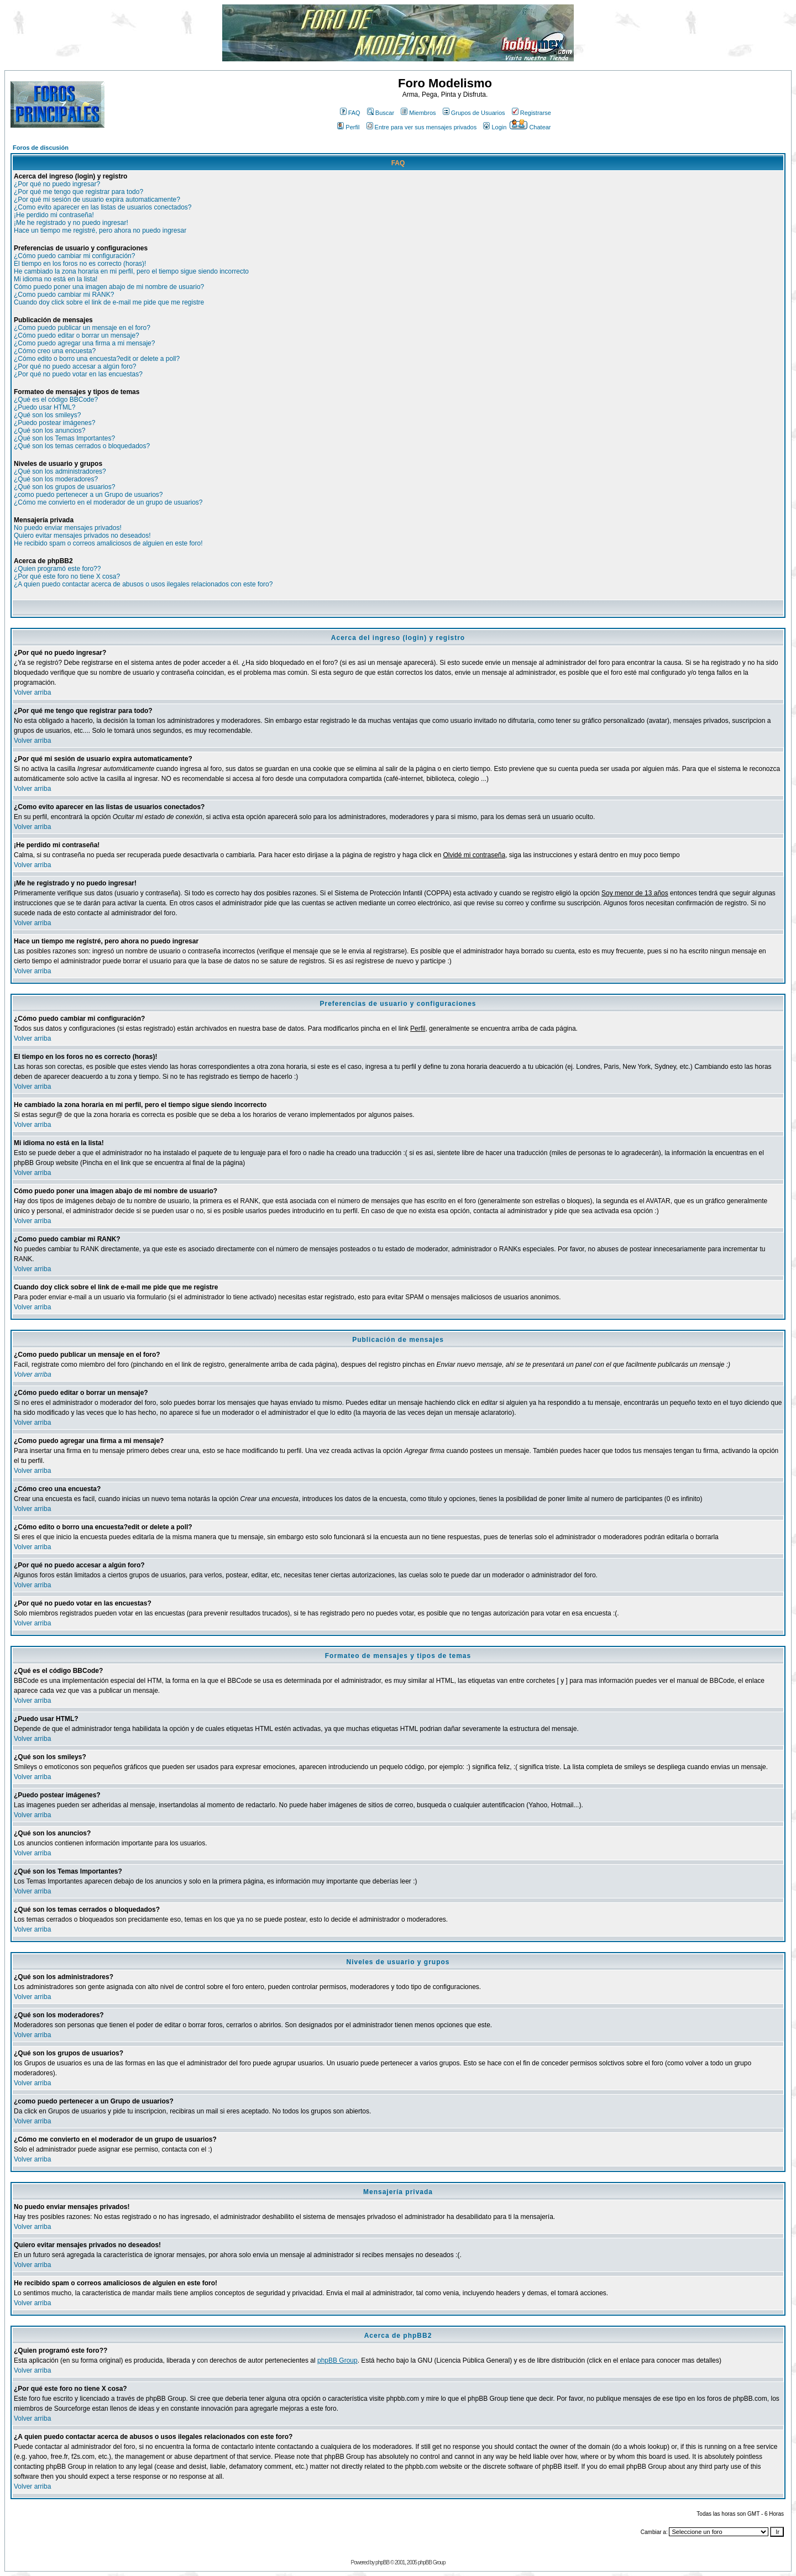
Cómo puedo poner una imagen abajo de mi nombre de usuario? (109, 287)
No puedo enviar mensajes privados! (68, 528)
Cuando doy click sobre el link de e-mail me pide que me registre (109, 302)
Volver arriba (32, 692)
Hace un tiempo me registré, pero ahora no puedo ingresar (100, 230)
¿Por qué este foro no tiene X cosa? (67, 576)
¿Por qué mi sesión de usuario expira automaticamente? (97, 199)
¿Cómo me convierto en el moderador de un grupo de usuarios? (108, 502)
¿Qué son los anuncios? (49, 430)
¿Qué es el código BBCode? (56, 399)
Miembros (418, 112)
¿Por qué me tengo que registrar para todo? (78, 192)
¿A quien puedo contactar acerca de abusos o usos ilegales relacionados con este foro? (143, 584)
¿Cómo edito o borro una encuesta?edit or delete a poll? (97, 359)
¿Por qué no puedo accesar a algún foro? (75, 366)
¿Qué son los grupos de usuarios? (64, 487)
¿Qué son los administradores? (60, 471)
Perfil (348, 127)
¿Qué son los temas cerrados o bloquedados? (82, 446)
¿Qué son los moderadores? (56, 479)
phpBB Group (337, 2360)
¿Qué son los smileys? (47, 415)
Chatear (530, 127)
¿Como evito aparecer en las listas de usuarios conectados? (103, 207)
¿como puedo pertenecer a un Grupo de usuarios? (88, 495)
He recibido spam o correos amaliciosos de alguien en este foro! (108, 543)
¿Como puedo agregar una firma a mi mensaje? (84, 343)
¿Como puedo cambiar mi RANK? (64, 294)
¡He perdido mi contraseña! (54, 215)
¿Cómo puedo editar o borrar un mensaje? (76, 335)
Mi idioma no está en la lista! (55, 279)
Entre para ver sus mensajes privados (421, 127)
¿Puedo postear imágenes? (54, 423)
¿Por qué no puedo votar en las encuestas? (78, 374)
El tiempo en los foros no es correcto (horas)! (80, 263)
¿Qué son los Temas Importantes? (64, 438)
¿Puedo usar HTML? (44, 407)
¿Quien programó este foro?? (57, 569)
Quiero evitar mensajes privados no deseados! (82, 535)
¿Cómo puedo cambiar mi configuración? (74, 256)
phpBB (382, 2562)
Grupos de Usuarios (474, 112)
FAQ (350, 112)
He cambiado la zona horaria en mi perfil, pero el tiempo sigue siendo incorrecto (131, 271)
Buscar (380, 112)
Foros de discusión (41, 147)
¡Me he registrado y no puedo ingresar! (71, 223)
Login (494, 127)
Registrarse (531, 112)
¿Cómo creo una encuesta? (55, 351)
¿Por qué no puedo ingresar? (57, 184)
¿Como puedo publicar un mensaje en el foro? (82, 328)
